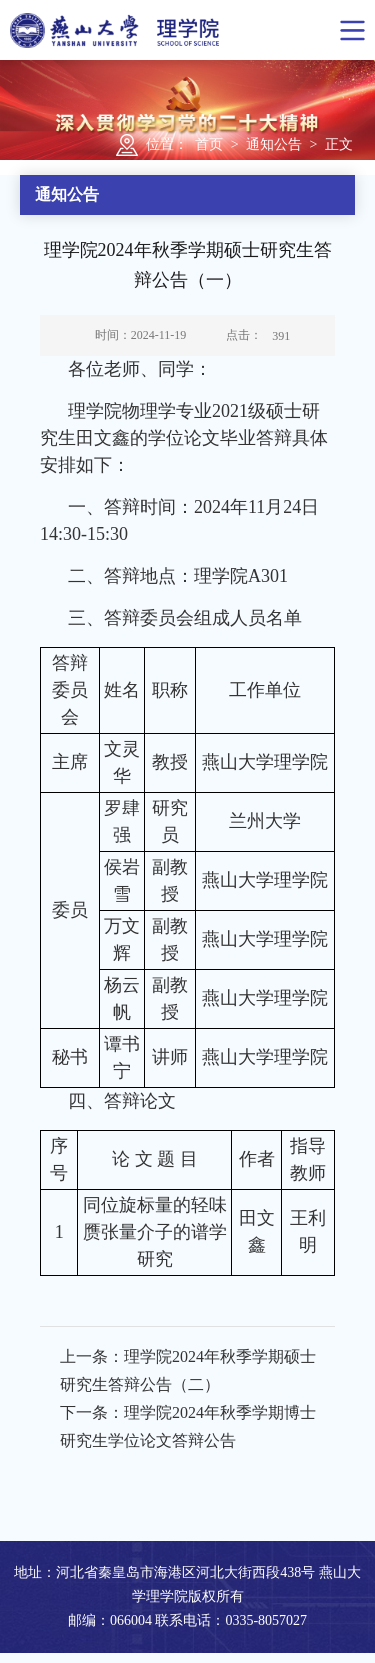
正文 (339, 144)
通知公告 (274, 144)
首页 (209, 144)
